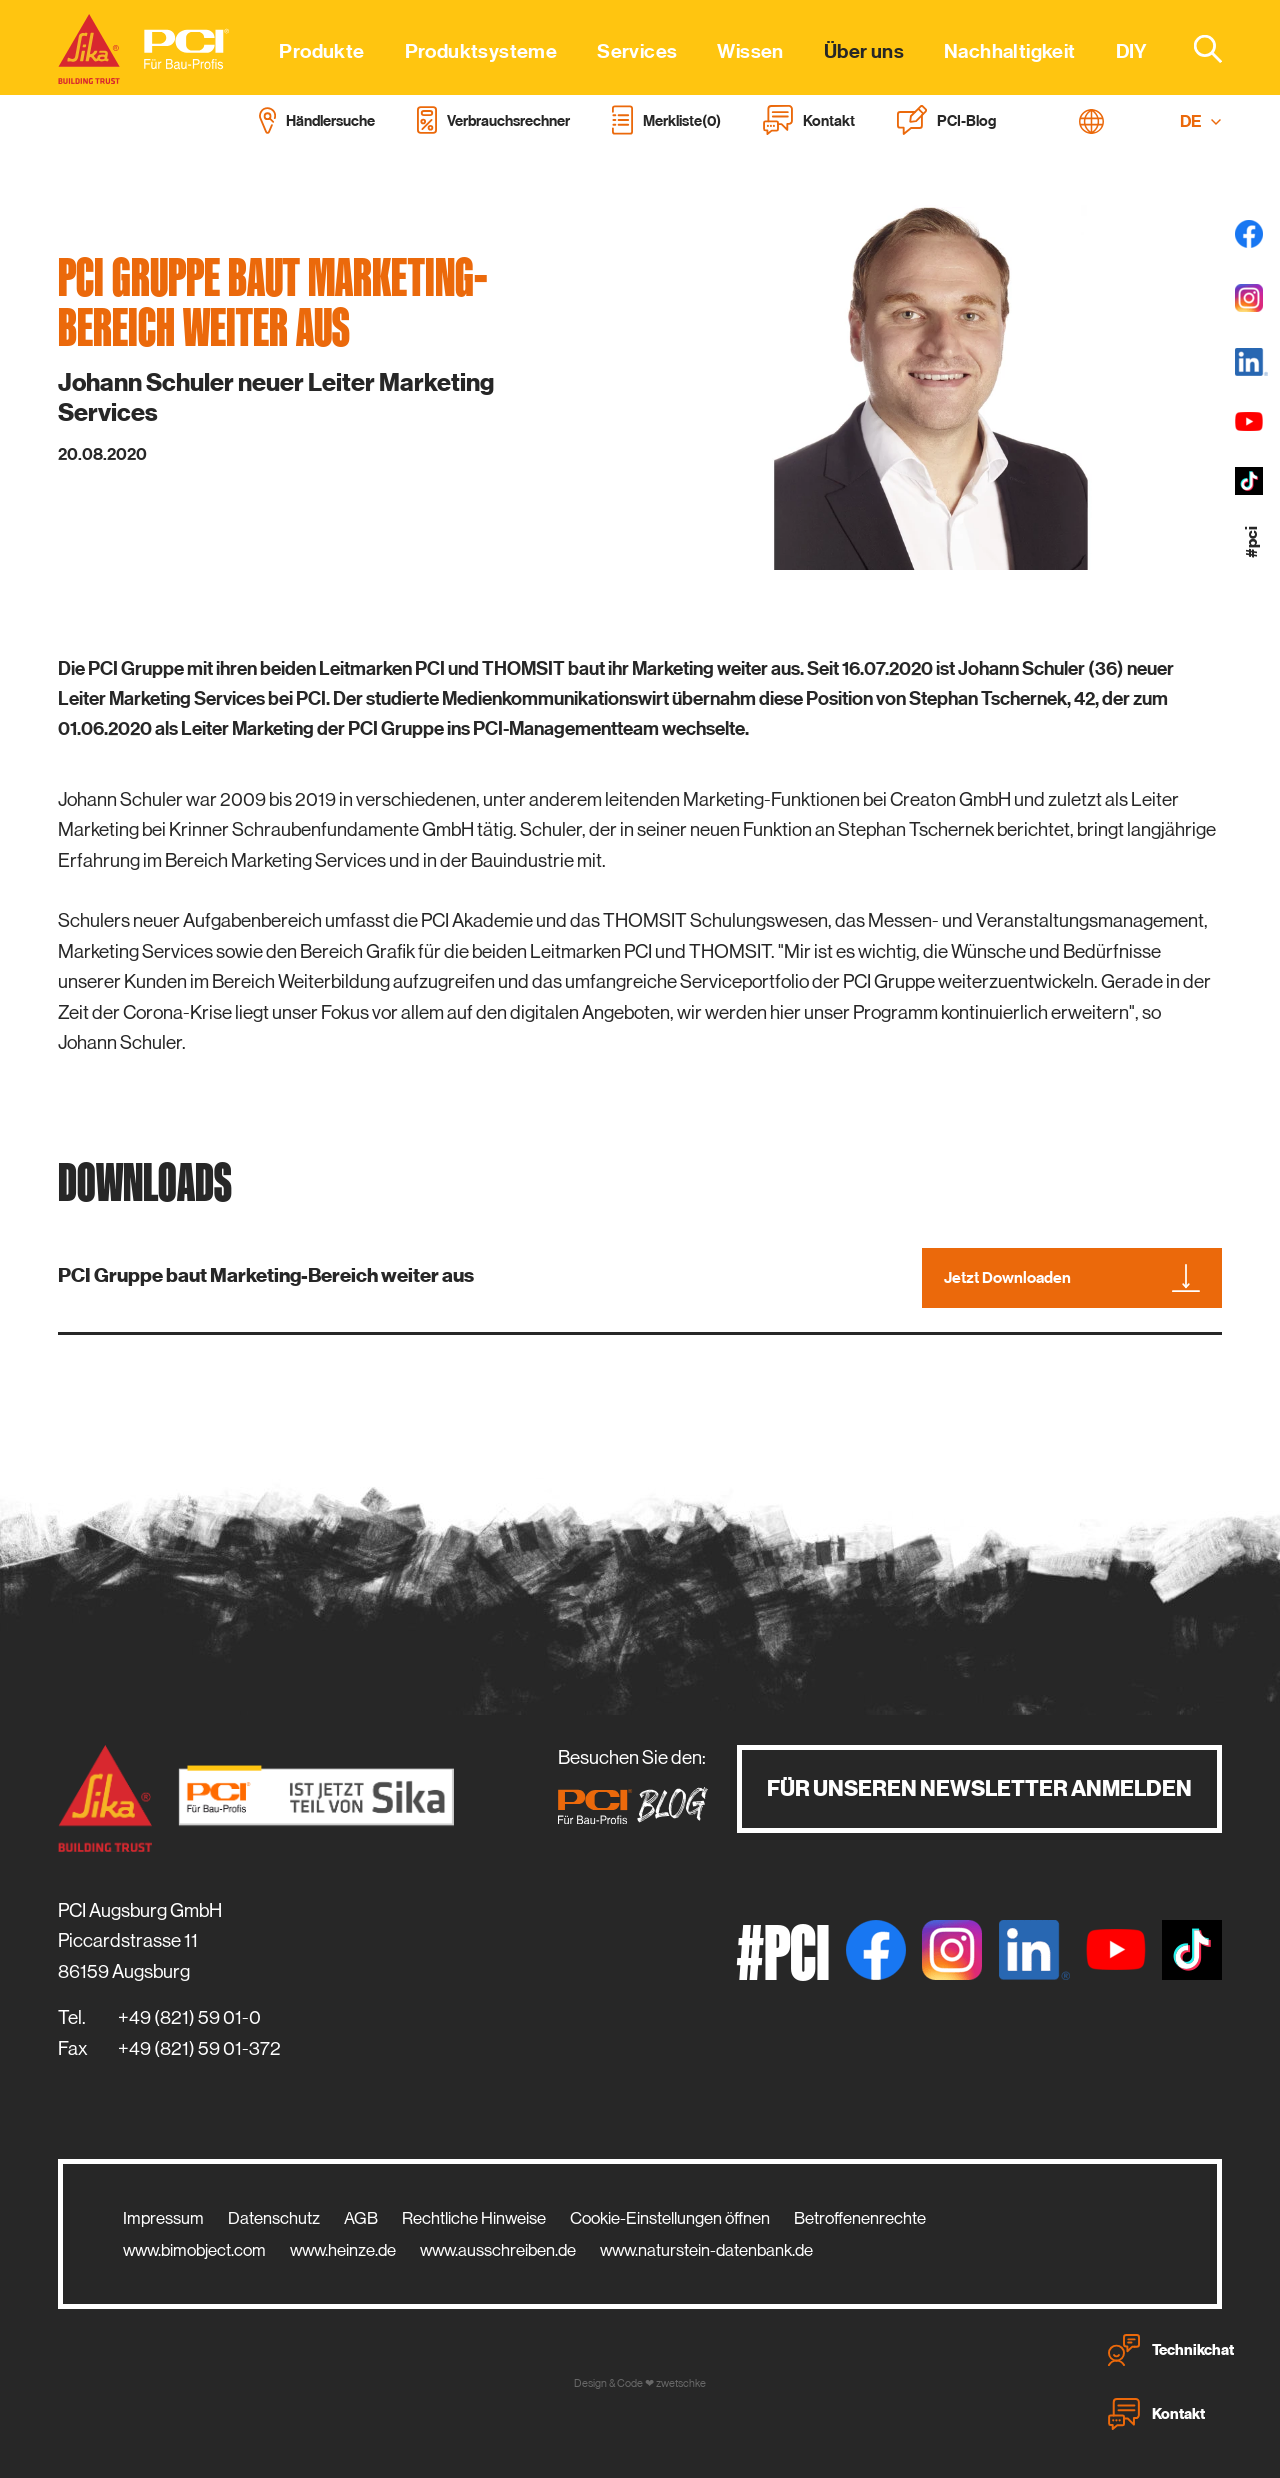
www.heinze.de (343, 2250)
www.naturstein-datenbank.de (706, 2250)
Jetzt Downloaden (1072, 1278)
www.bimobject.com (194, 2250)
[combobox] (1196, 48)
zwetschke (681, 2383)
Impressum (163, 2218)
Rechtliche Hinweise (474, 2218)
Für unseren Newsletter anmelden (979, 1788)
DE (1201, 121)
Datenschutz (274, 2218)
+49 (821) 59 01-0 (189, 2017)
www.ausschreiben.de (498, 2250)
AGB (361, 2218)
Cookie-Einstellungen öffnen (670, 2218)
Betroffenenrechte (860, 2218)
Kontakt (1156, 2414)
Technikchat (1171, 2350)
